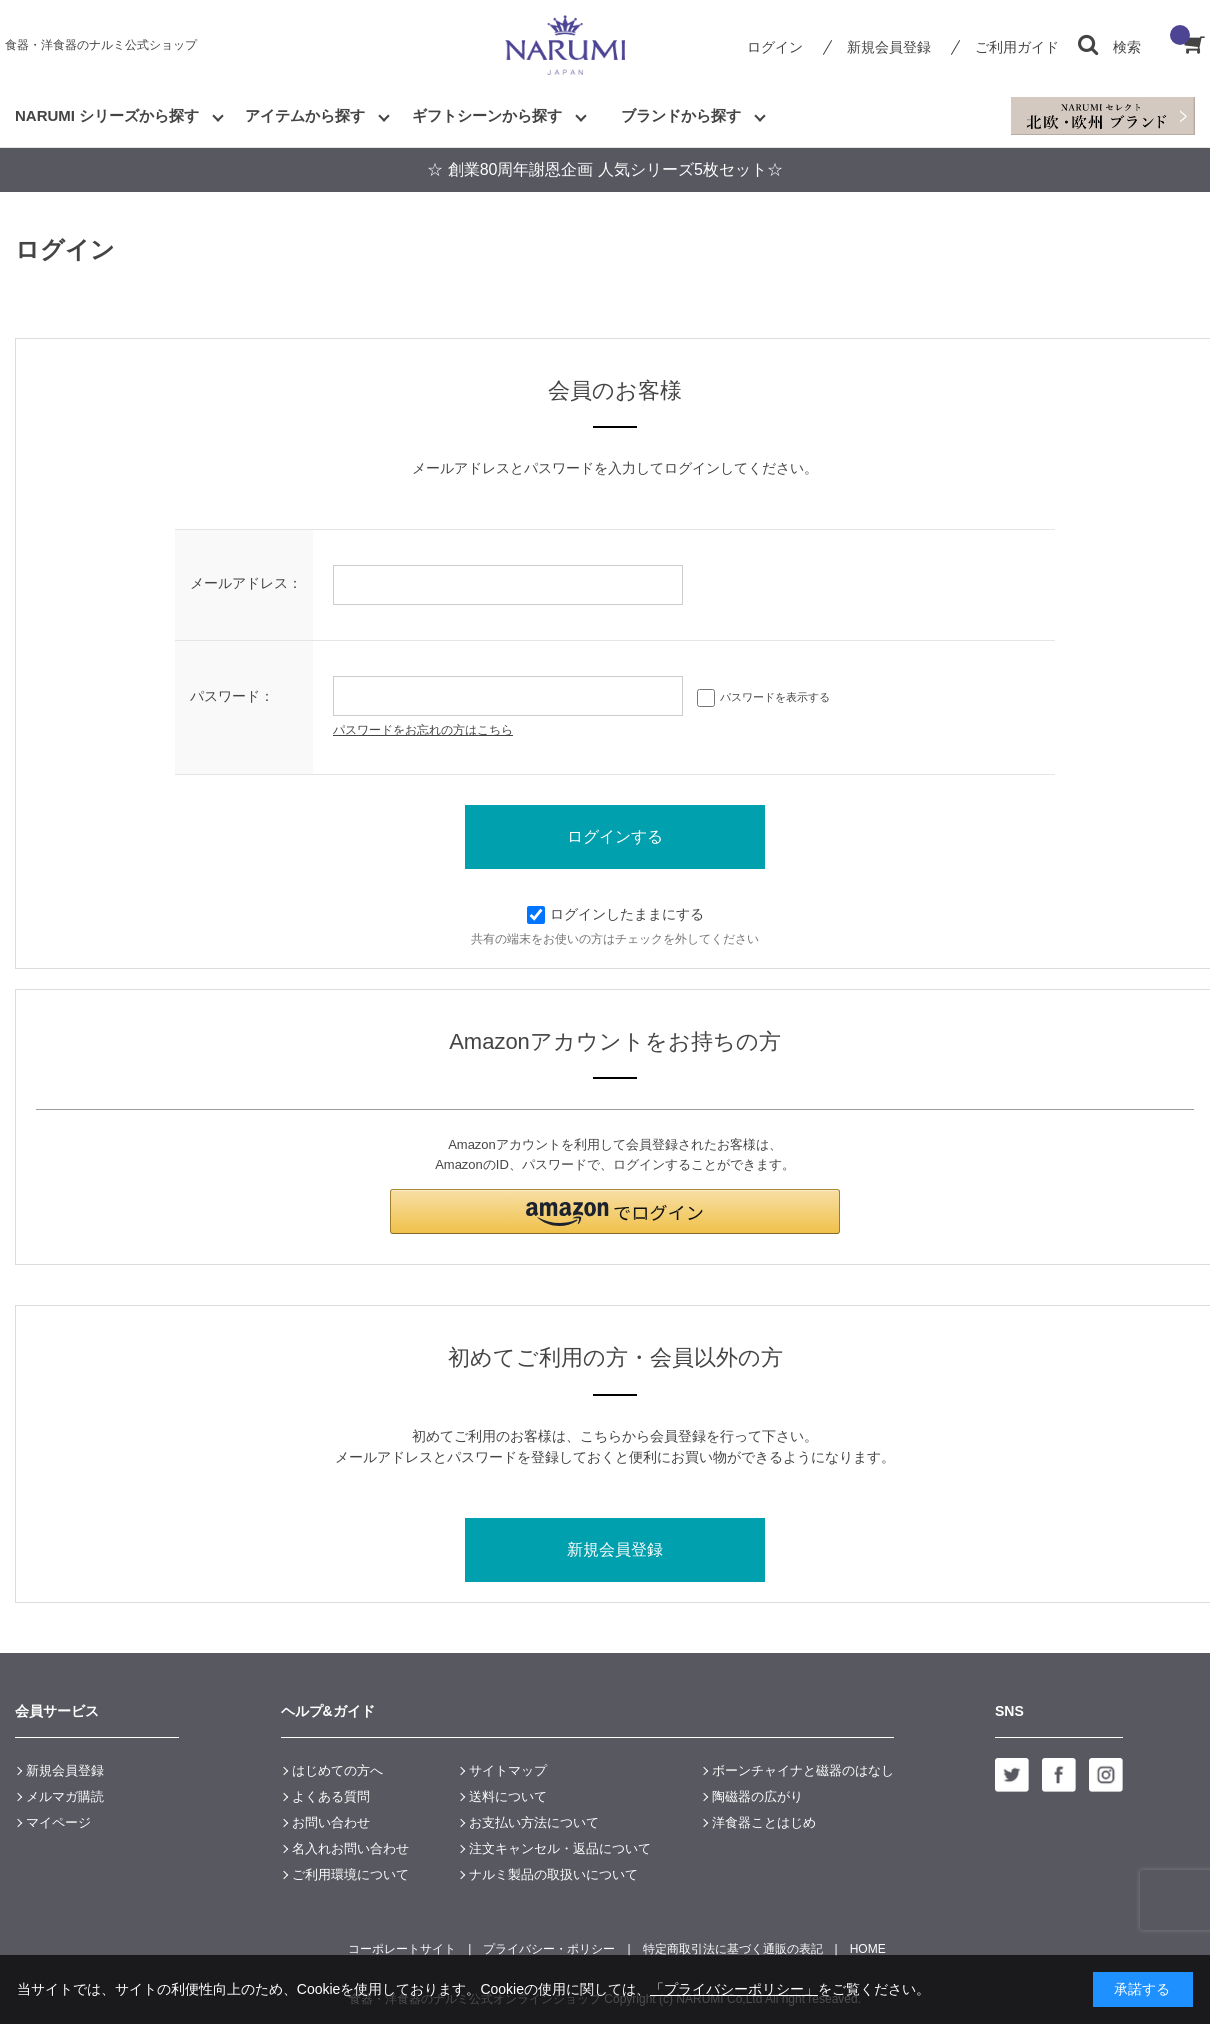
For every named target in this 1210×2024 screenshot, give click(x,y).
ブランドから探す (681, 115)
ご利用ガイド (1017, 47)
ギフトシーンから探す (487, 115)
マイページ (58, 1822)
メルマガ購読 (65, 1796)
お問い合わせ (331, 1822)
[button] (615, 1211)
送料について (508, 1796)
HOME (868, 1949)
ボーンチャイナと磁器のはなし (803, 1770)
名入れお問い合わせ (350, 1848)
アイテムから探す (305, 115)
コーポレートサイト (402, 1949)
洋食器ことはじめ (764, 1822)
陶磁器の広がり (757, 1796)
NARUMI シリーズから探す (107, 115)
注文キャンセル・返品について (560, 1848)
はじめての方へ (337, 1770)
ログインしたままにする (615, 914)
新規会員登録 (889, 47)
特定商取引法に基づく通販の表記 (733, 1949)
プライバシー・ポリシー (549, 1949)
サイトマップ (508, 1770)
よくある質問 (331, 1796)
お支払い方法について (534, 1822)
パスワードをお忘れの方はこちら (423, 730)
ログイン (775, 47)
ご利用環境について (350, 1874)
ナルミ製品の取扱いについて (553, 1874)
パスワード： (232, 696)
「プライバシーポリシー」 (734, 1989)
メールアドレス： (246, 583)
